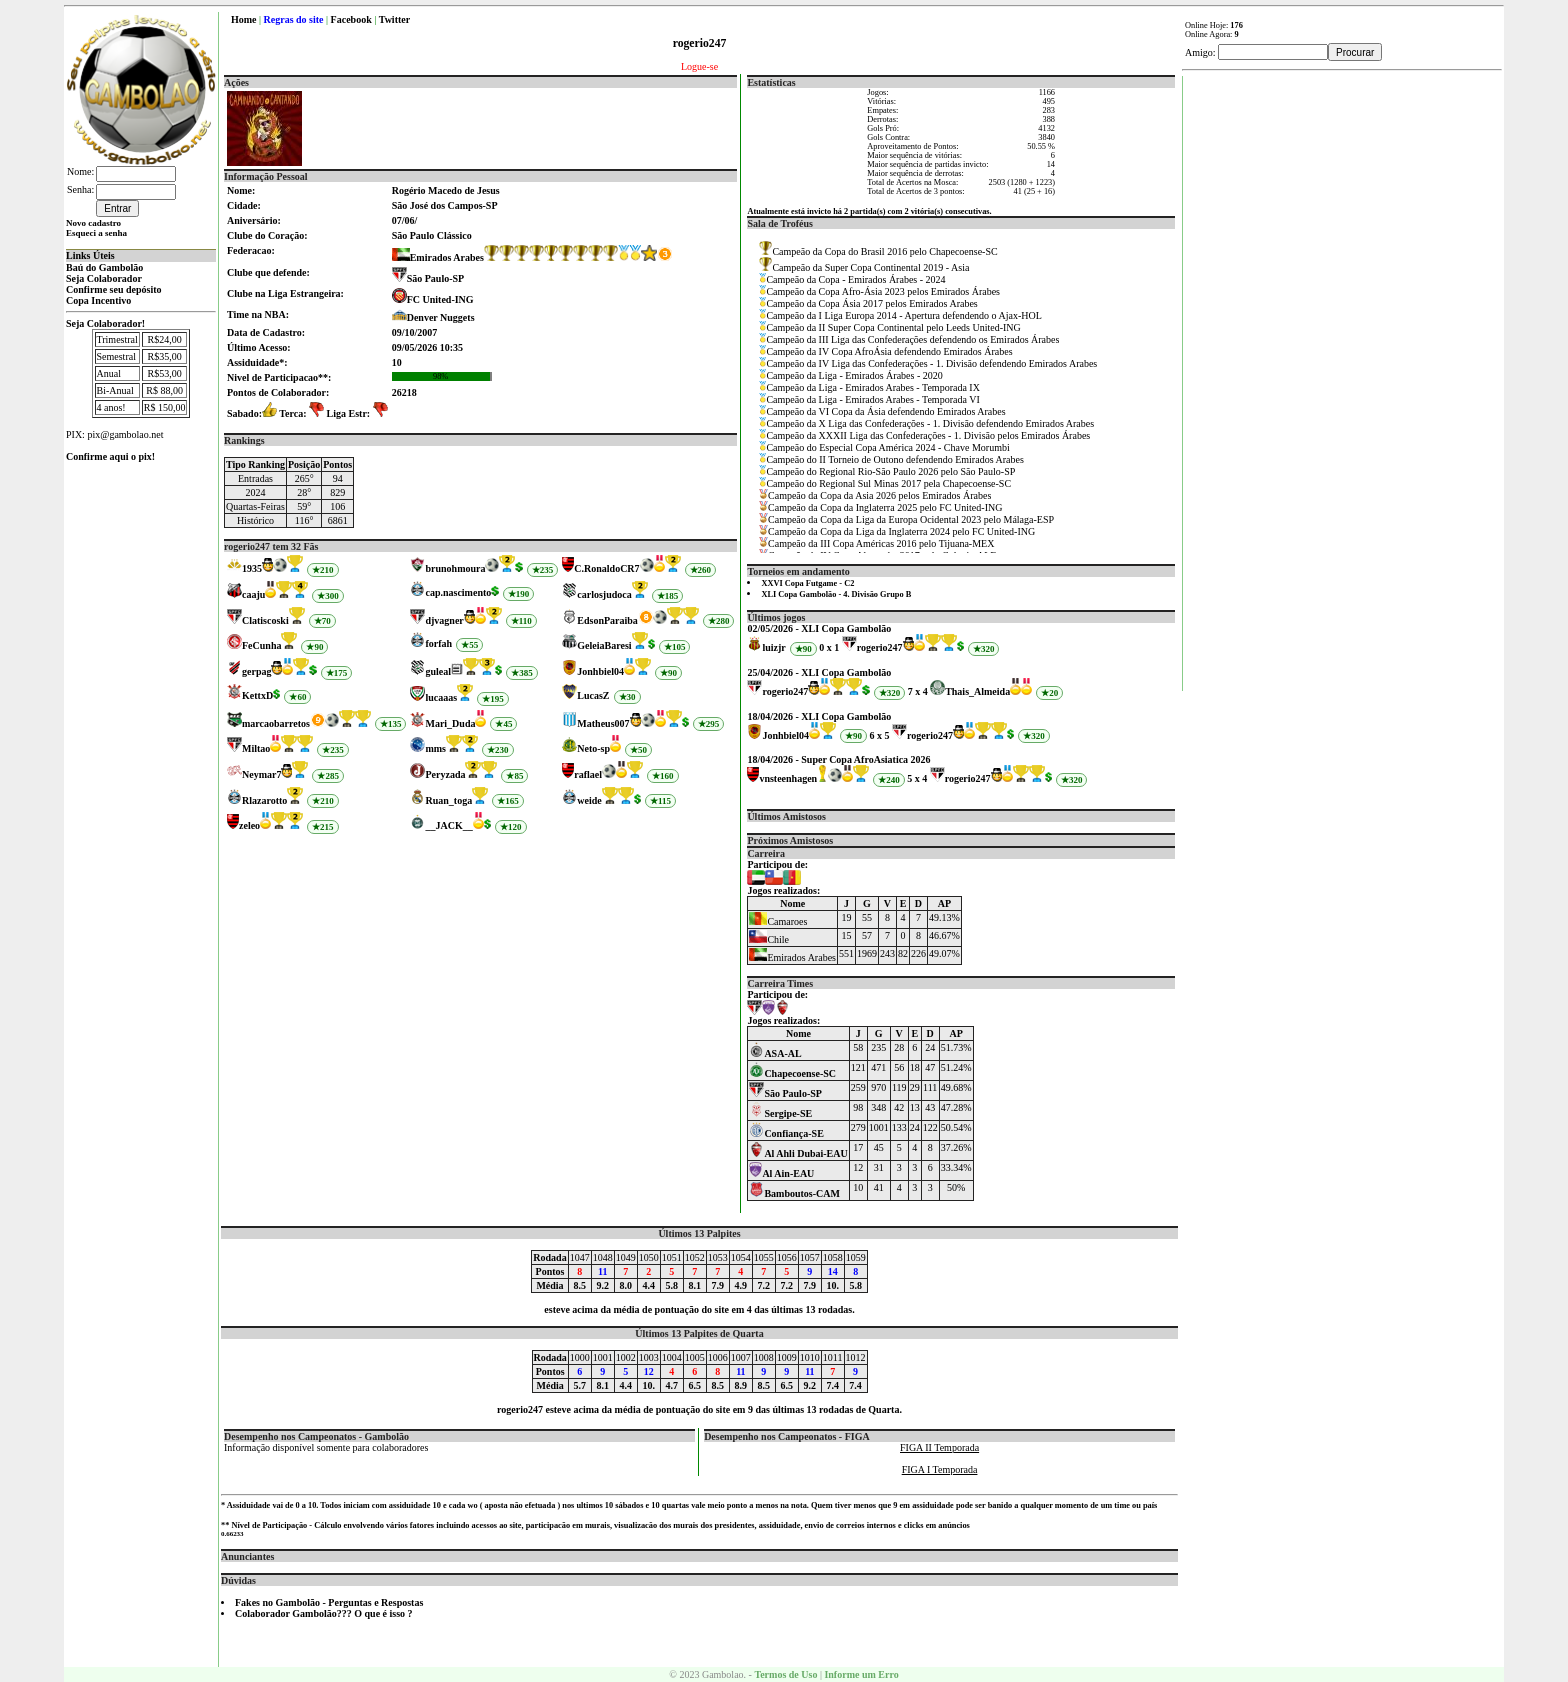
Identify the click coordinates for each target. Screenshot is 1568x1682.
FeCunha (261, 645)
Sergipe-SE (780, 1113)
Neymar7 (261, 774)
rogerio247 (880, 647)
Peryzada (445, 774)
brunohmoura (455, 568)
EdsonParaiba (607, 620)
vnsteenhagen (788, 778)
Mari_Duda (450, 723)
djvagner (444, 620)
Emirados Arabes (438, 257)
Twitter (394, 19)
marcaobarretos (276, 723)
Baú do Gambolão (104, 267)
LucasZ (593, 695)
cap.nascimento (458, 592)
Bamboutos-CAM (794, 1193)
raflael (588, 774)
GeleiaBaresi (604, 645)
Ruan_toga (448, 800)
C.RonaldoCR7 (606, 568)
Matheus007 (603, 723)
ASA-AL (775, 1053)
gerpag (256, 671)
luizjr (773, 647)
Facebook (351, 19)
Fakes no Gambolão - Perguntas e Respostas (329, 1602)
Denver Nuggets (441, 317)
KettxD (257, 695)
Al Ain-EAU (781, 1173)
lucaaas (441, 697)
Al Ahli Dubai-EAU (798, 1153)
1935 (252, 568)
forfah (438, 643)
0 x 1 (829, 647)
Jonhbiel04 (600, 671)
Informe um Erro (861, 1674)
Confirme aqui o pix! (110, 456)
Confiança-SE (786, 1133)
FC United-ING (440, 299)
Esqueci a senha (96, 233)
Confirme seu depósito (114, 289)
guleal (438, 671)
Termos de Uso (785, 1674)
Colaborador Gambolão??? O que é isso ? (324, 1613)
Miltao (256, 748)
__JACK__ (448, 825)
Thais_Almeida (977, 691)
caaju (253, 594)
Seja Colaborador (104, 278)
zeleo (249, 825)
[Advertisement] (1343, 376)
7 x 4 (918, 691)
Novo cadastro (93, 223)
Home (244, 19)
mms (435, 748)
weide (589, 800)
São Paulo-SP (436, 278)
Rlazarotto (264, 800)
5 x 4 (917, 778)
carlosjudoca (604, 594)
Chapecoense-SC (792, 1073)
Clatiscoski (265, 620)
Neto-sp (593, 748)
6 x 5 (880, 735)
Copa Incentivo (98, 300)
